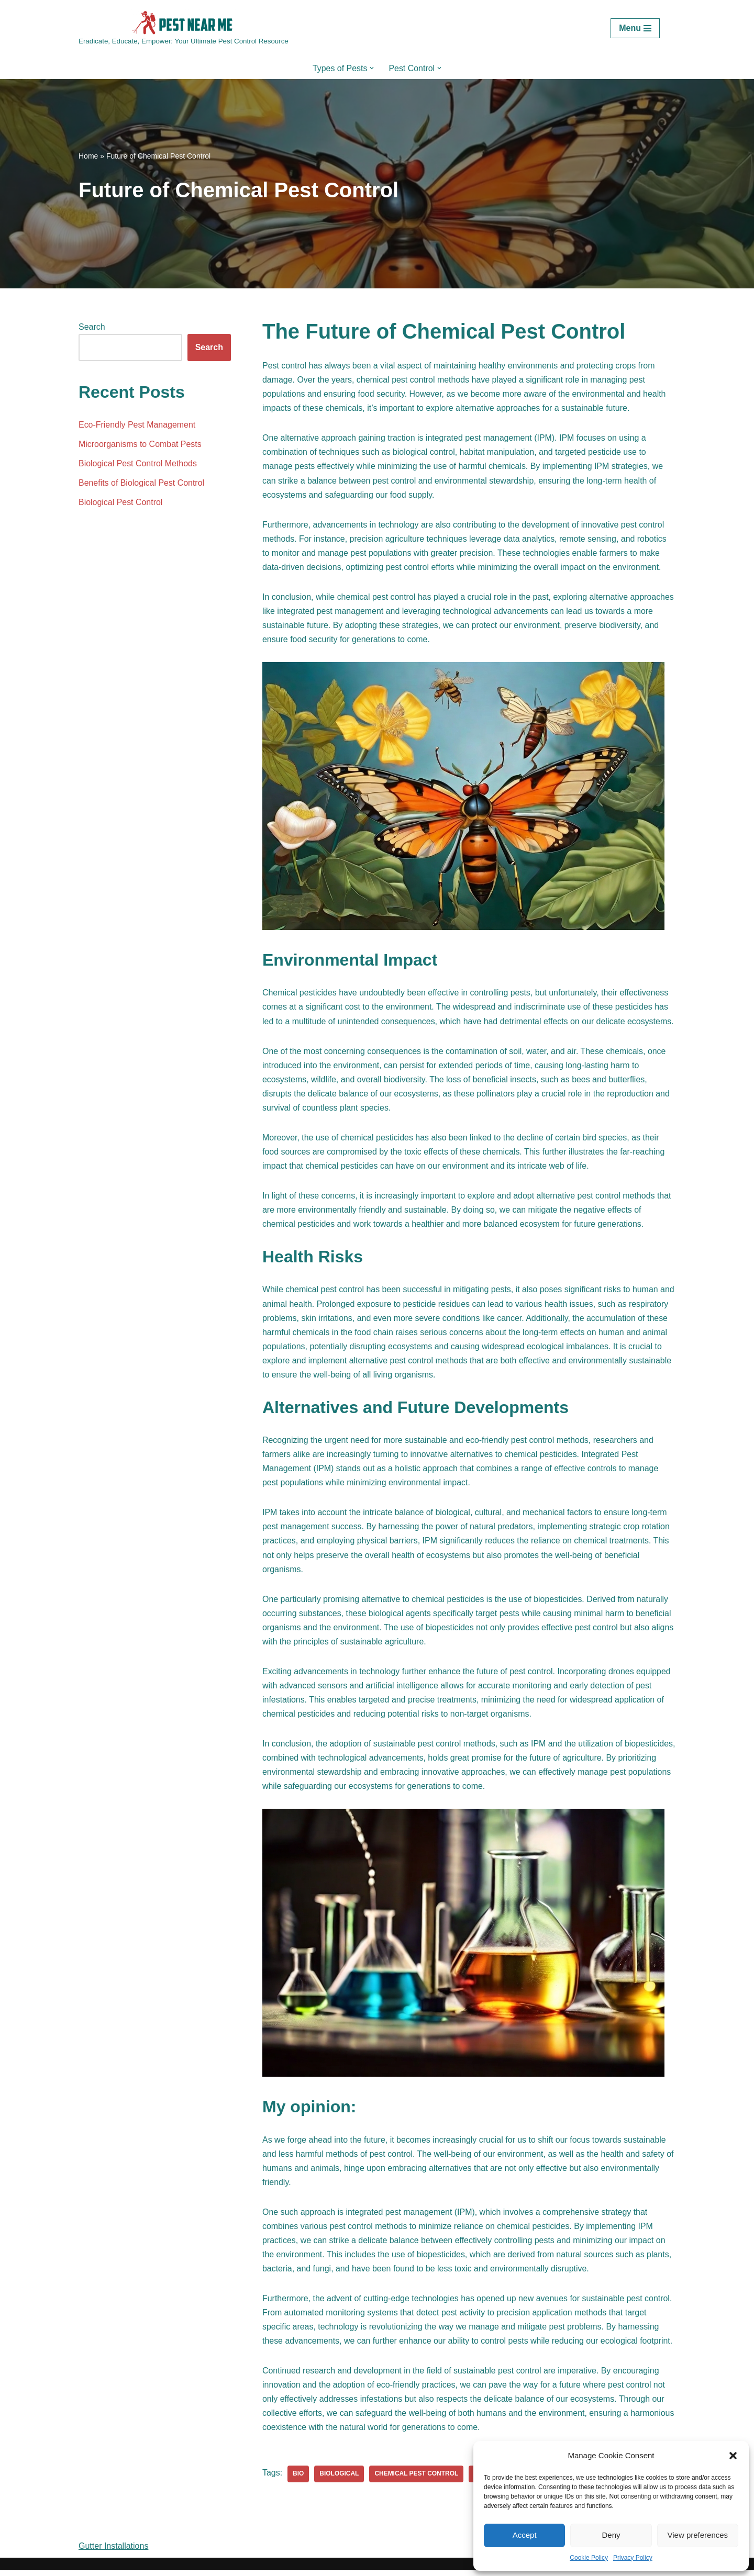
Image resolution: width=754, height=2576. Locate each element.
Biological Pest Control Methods (138, 464)
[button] (733, 2455)
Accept (525, 2534)
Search (92, 326)
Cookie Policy (589, 2557)
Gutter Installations (113, 2552)
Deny (611, 2534)
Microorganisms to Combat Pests (140, 444)
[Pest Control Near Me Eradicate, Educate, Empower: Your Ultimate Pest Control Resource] (184, 28)
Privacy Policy (632, 2557)
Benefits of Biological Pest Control (142, 483)
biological (339, 2480)
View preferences (698, 2534)
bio (298, 2480)
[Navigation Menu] (635, 28)
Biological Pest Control (121, 502)
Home (88, 156)
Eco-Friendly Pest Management (137, 424)
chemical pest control (417, 2480)
